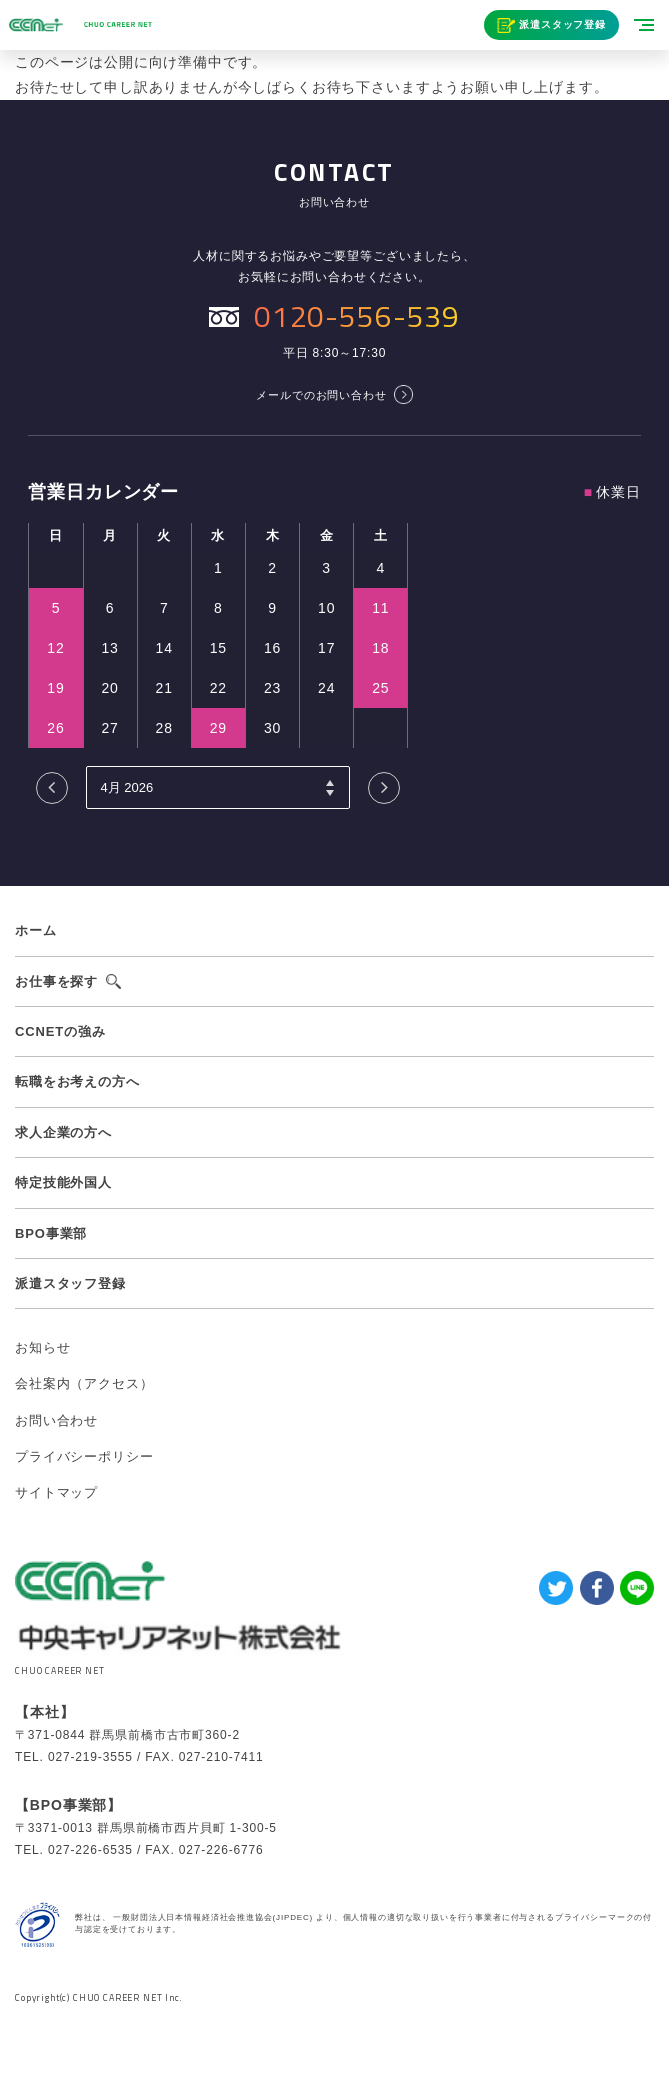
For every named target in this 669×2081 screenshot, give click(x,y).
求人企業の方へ (63, 1132)
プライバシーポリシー (84, 1456)
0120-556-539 (357, 316)
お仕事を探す (56, 981)
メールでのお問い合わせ (321, 395)
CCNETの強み (60, 1031)
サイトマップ (56, 1492)
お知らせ (42, 1347)
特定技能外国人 (63, 1182)
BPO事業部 (51, 1233)
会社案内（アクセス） (84, 1383)
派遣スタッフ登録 (562, 24)
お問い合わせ (56, 1420)
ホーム (36, 930)
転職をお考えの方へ (77, 1081)
